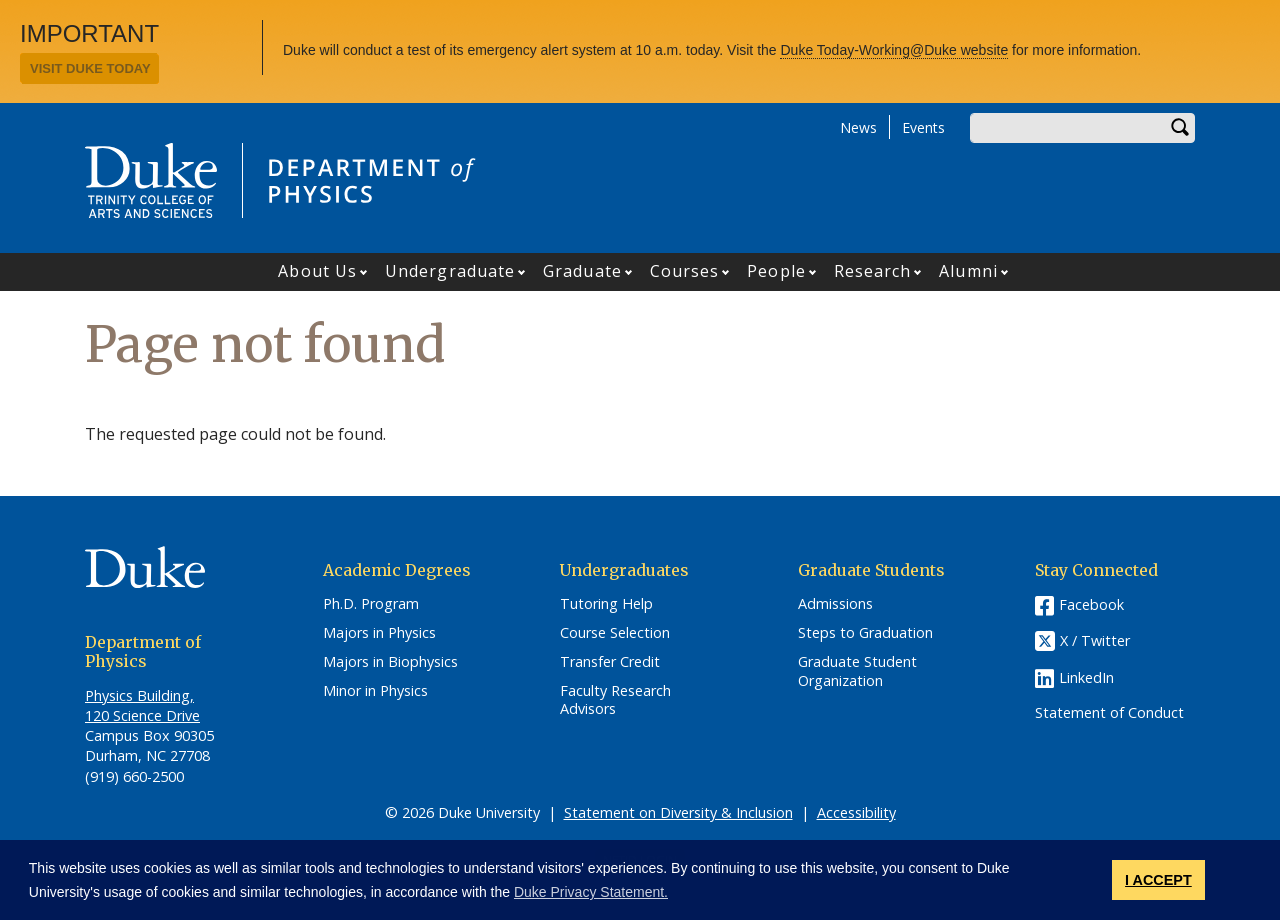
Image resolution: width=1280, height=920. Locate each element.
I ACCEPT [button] (1158, 880)
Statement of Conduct (1109, 713)
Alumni (968, 271)
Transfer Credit (610, 662)
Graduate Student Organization (857, 671)
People (776, 271)
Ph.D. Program (371, 604)
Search (1180, 128)
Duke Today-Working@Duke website (894, 50)
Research (873, 271)
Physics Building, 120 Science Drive (142, 705)
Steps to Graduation (865, 633)
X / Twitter (1095, 641)
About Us (317, 271)
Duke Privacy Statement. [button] (591, 892)
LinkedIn (1086, 677)
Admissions (835, 604)
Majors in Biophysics (390, 662)
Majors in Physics (379, 633)
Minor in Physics (375, 691)
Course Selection (615, 633)
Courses (685, 271)
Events (923, 127)
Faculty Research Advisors (615, 700)
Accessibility (856, 812)
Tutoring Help (606, 604)
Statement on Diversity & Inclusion (678, 812)
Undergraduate (450, 271)
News (858, 127)
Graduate (582, 271)
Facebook (1091, 604)
